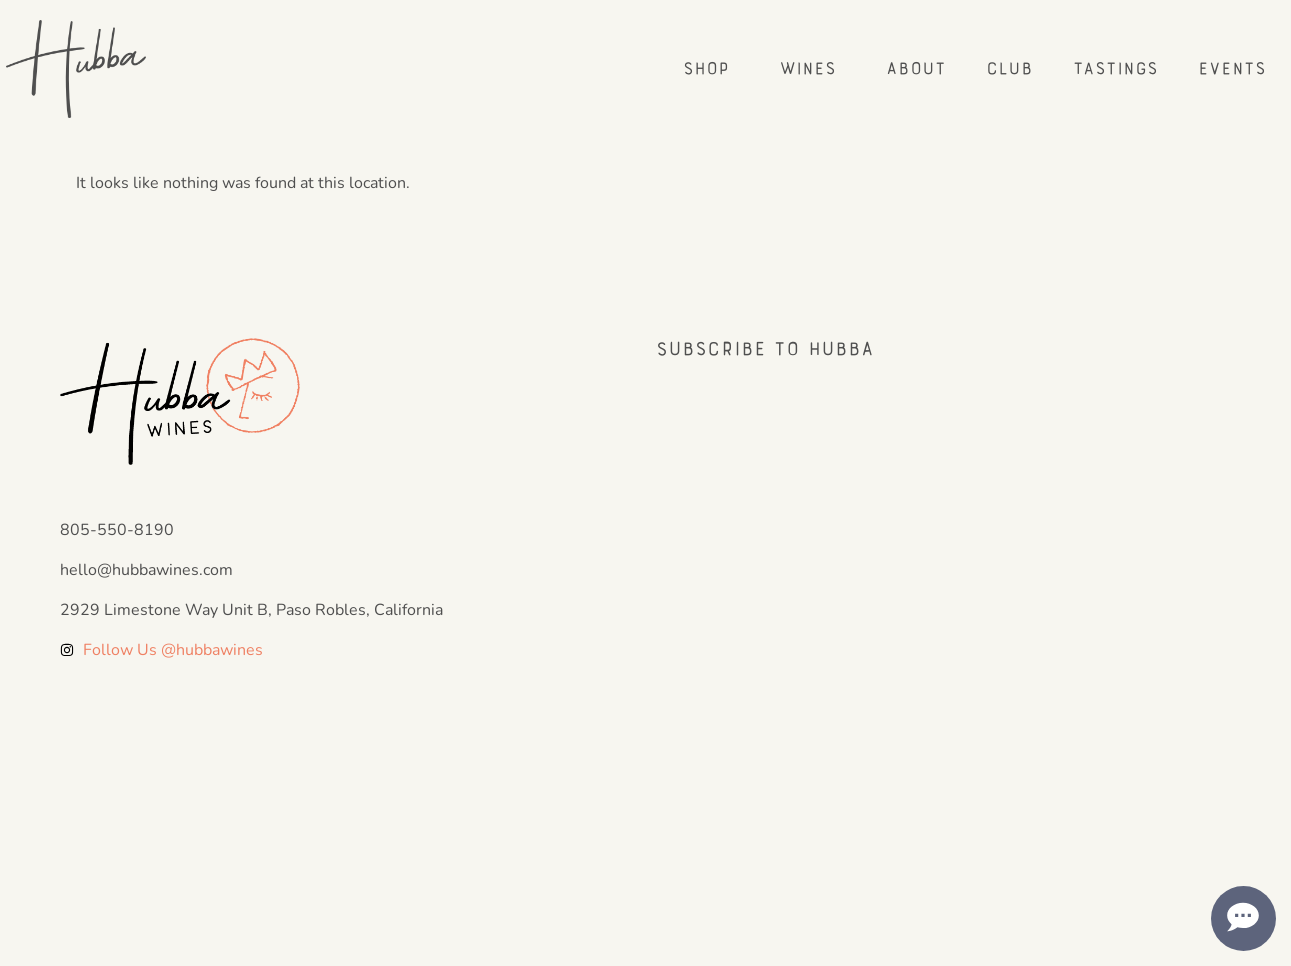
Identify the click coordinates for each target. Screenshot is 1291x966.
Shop (711, 68)
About (916, 68)
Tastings (1115, 68)
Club (1009, 68)
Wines (812, 68)
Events (1232, 68)
